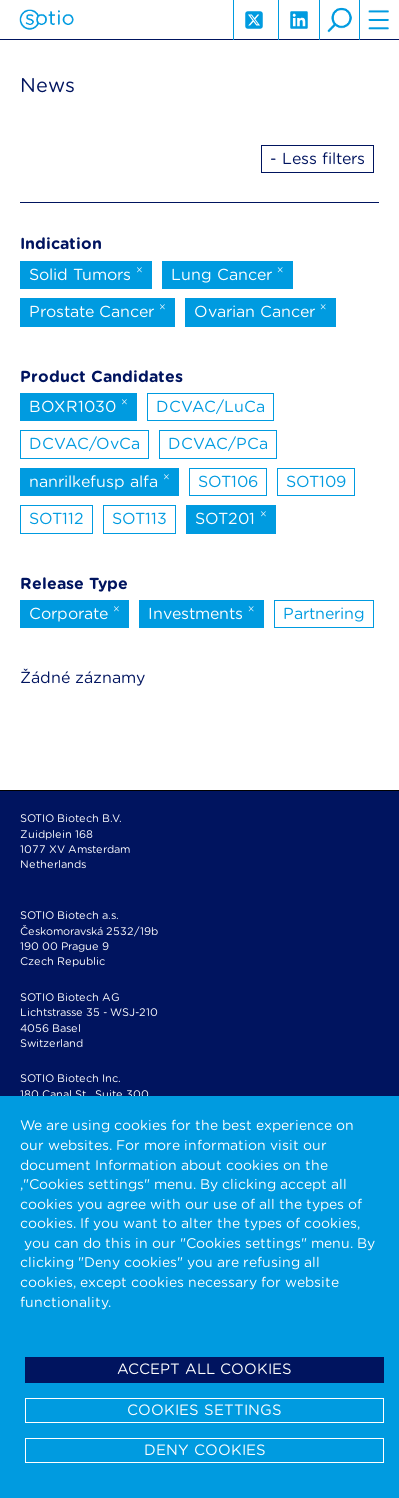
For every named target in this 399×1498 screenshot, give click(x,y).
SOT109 (316, 481)
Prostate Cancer (97, 310)
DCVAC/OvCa (84, 443)
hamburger (379, 20)
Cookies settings (204, 1410)
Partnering (324, 613)
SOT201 (231, 517)
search (339, 20)
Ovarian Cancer (260, 310)
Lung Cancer (227, 273)
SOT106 (228, 481)
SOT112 (56, 518)
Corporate (74, 612)
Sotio (46, 20)
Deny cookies (205, 1450)
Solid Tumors (86, 273)
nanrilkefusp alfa (99, 480)
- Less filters (317, 158)
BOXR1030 (78, 405)
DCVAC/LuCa (210, 406)
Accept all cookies (204, 1369)
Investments (201, 612)
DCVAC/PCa (218, 443)
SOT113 (139, 518)
